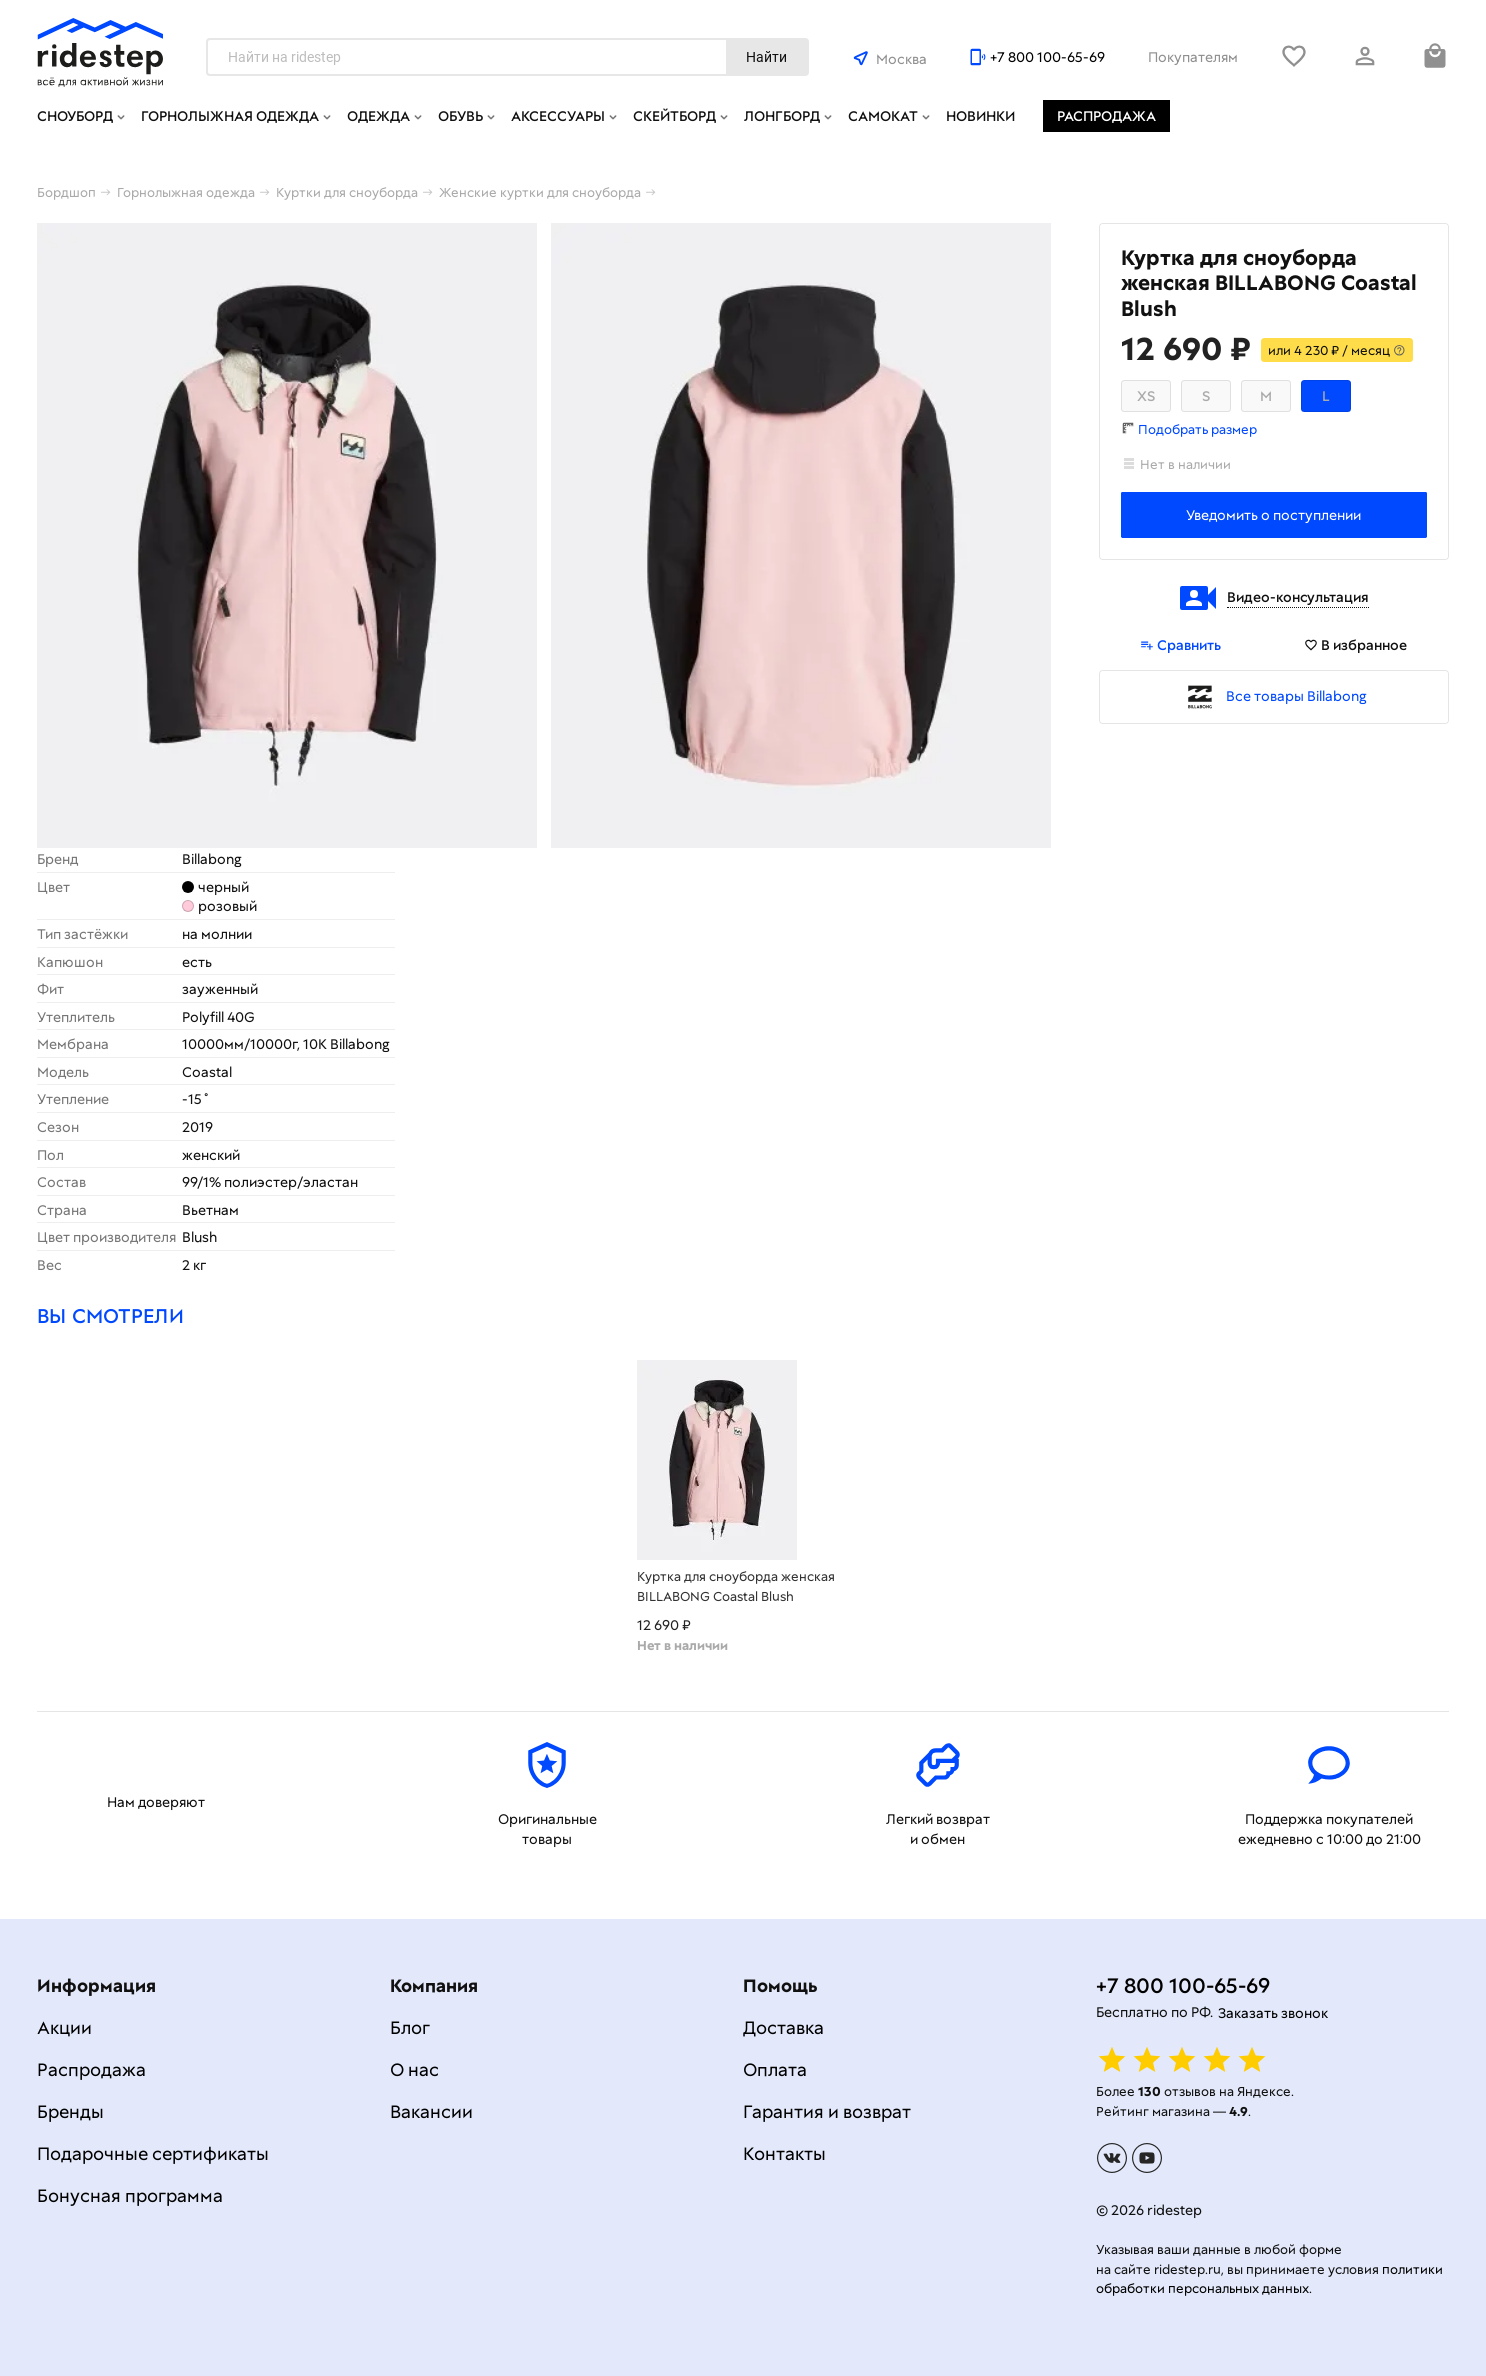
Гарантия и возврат (827, 2111)
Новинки (980, 116)
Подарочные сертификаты (153, 2153)
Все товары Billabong (1296, 696)
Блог (410, 2027)
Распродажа (1106, 116)
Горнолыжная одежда (230, 116)
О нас (414, 2069)
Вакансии (431, 2111)
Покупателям (1193, 57)
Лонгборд (782, 116)
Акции (64, 2027)
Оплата (775, 2069)
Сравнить (1180, 645)
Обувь (460, 116)
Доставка (783, 2027)
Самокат (883, 116)
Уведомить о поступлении (1273, 515)
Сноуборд (75, 116)
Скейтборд (674, 116)
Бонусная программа (130, 2195)
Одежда (378, 116)
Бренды (70, 2111)
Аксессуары (558, 116)
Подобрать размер (1197, 429)
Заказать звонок (1273, 2013)
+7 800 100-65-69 (1047, 57)
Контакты (784, 2153)
